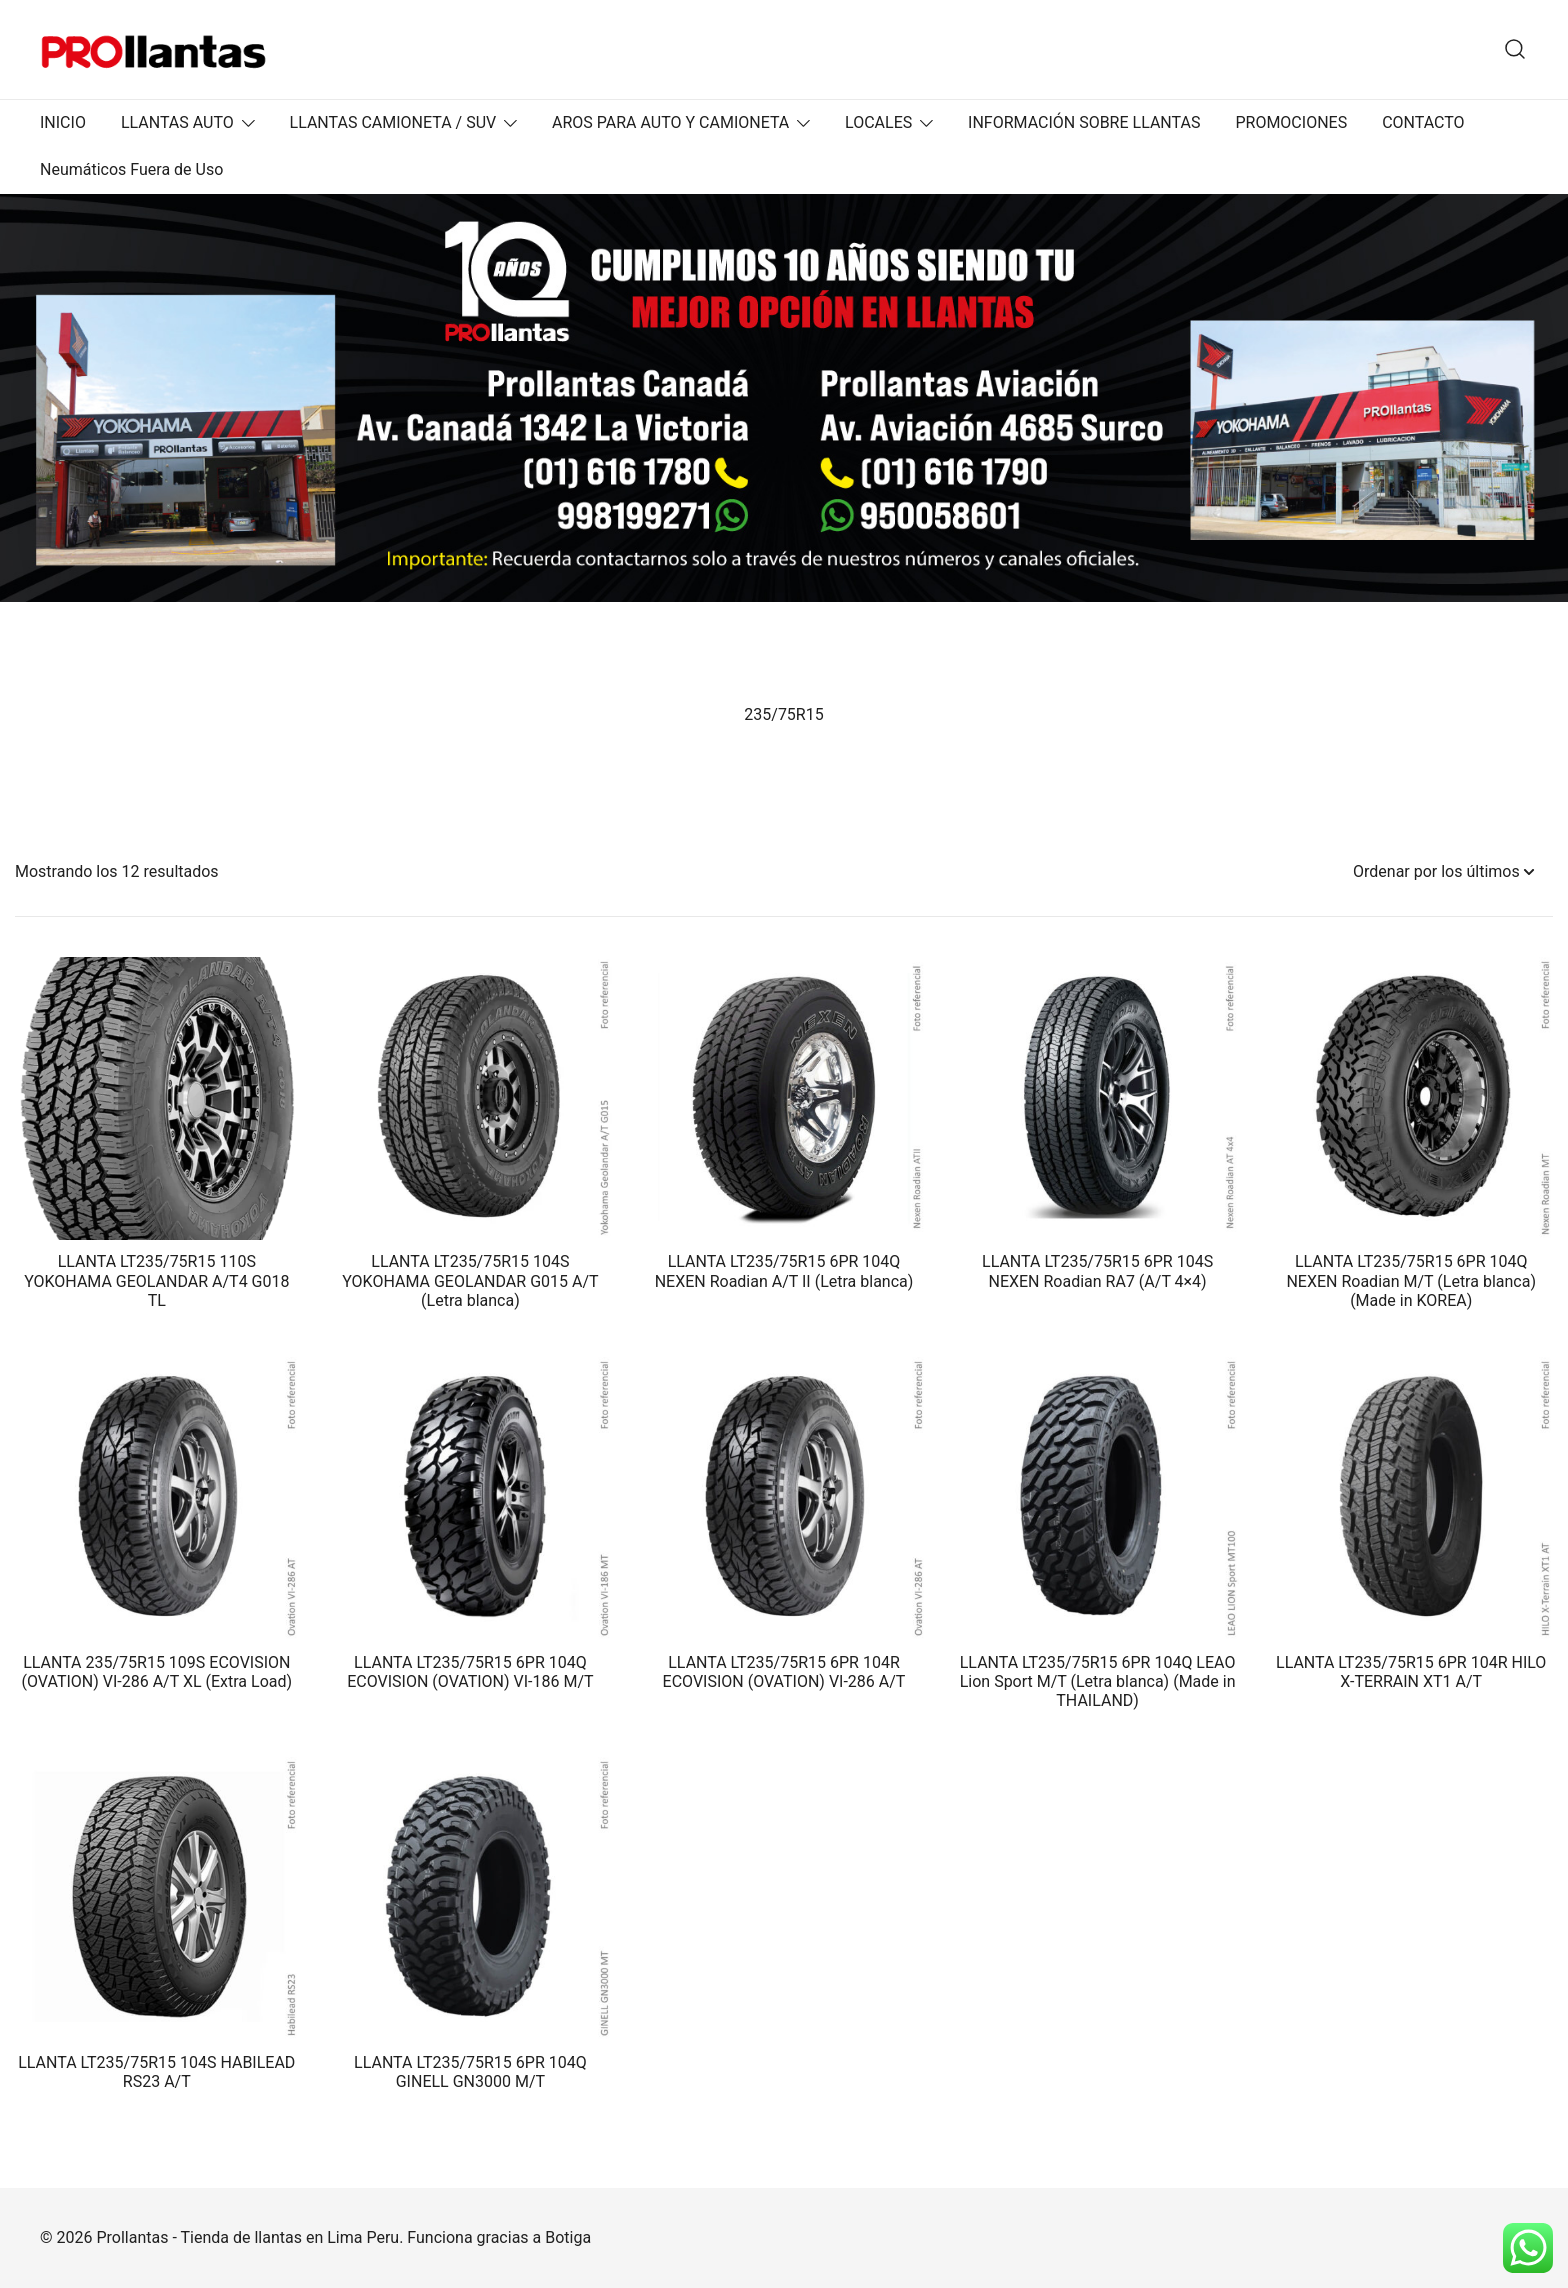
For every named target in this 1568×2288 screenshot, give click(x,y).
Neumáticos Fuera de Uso (131, 169)
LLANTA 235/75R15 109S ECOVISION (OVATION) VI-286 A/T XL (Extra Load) (157, 1672)
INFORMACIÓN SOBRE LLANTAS (1084, 122)
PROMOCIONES (1291, 122)
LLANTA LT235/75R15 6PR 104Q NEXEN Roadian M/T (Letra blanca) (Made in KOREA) (1411, 1280)
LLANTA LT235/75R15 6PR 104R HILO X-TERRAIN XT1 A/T (1411, 1672)
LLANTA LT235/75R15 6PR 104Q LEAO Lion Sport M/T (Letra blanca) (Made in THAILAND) (1098, 1681)
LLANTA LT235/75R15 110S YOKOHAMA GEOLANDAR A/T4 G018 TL (156, 1280)
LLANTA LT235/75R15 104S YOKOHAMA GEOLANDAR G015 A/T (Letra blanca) (470, 1280)
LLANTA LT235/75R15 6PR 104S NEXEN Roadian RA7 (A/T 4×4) (1097, 1271)
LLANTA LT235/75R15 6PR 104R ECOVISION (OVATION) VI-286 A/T (784, 1672)
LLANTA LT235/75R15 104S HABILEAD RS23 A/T (156, 2072)
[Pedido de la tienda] (1443, 872)
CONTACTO (1423, 122)
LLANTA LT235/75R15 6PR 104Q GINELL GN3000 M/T (470, 2072)
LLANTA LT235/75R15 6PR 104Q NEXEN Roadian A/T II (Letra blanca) (784, 1271)
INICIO (63, 122)
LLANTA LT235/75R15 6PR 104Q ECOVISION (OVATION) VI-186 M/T (470, 1672)
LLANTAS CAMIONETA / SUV (393, 122)
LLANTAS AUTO (177, 122)
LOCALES (878, 122)
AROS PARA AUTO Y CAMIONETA (670, 122)
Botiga (568, 2237)
